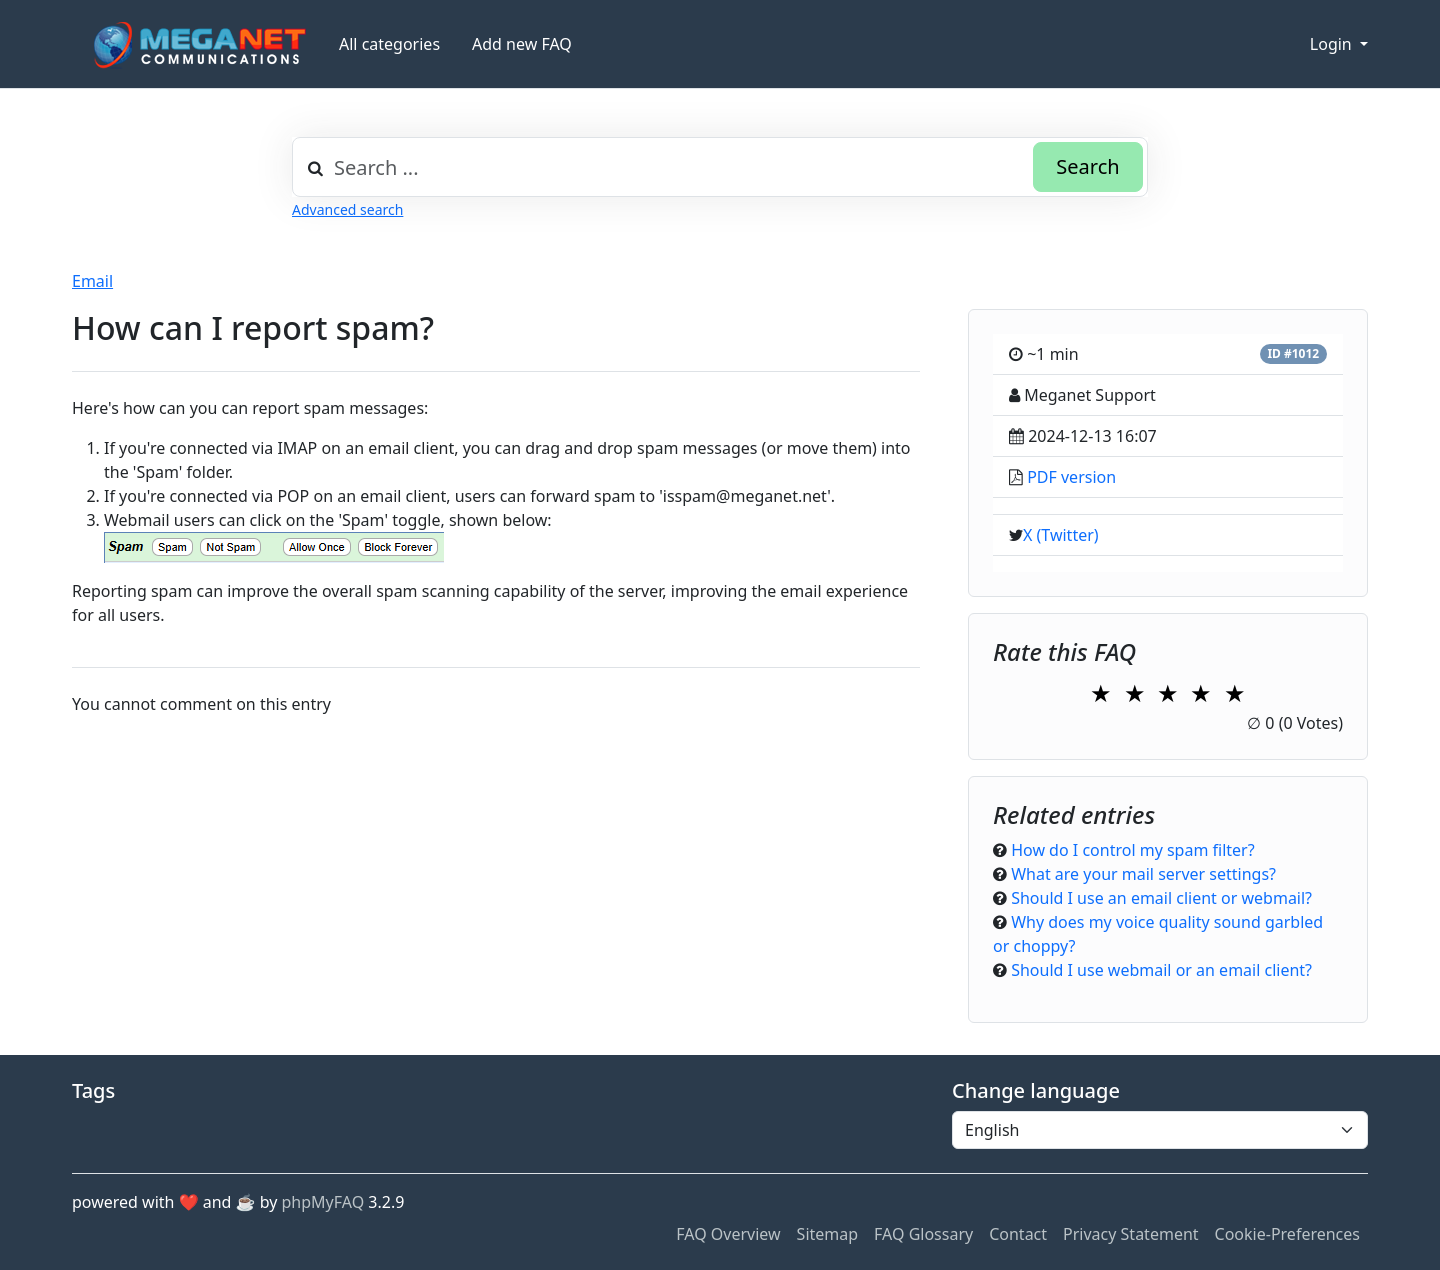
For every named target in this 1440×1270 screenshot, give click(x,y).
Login (1333, 44)
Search (1087, 166)
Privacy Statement (1131, 1234)
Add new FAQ (522, 44)
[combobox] (720, 167)
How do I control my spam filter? (1133, 850)
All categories (389, 44)
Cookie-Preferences (1287, 1234)
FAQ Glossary (923, 1234)
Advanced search (347, 209)
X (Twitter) (1061, 535)
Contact (1018, 1234)
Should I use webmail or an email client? (1161, 970)
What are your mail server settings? (1143, 874)
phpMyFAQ (323, 1202)
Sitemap (828, 1234)
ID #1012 (1293, 353)
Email (92, 281)
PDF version (1071, 477)
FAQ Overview (728, 1234)
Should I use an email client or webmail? (1161, 898)
